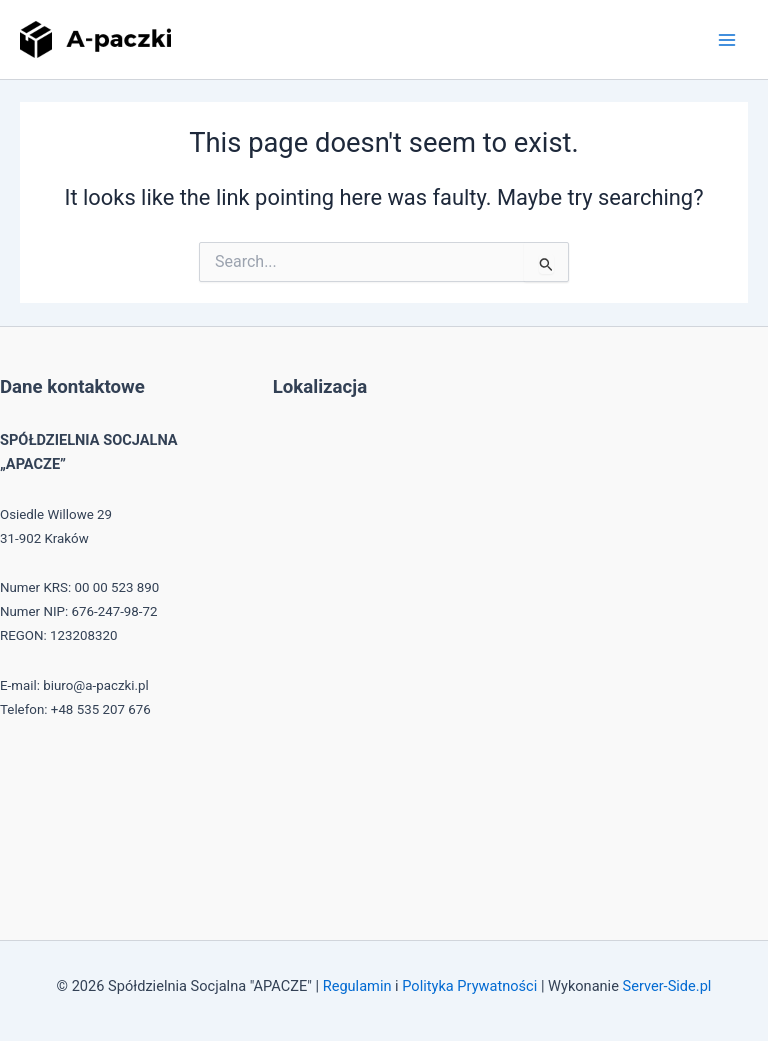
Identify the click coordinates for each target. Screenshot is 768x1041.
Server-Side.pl (667, 986)
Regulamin (357, 986)
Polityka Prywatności (469, 986)
